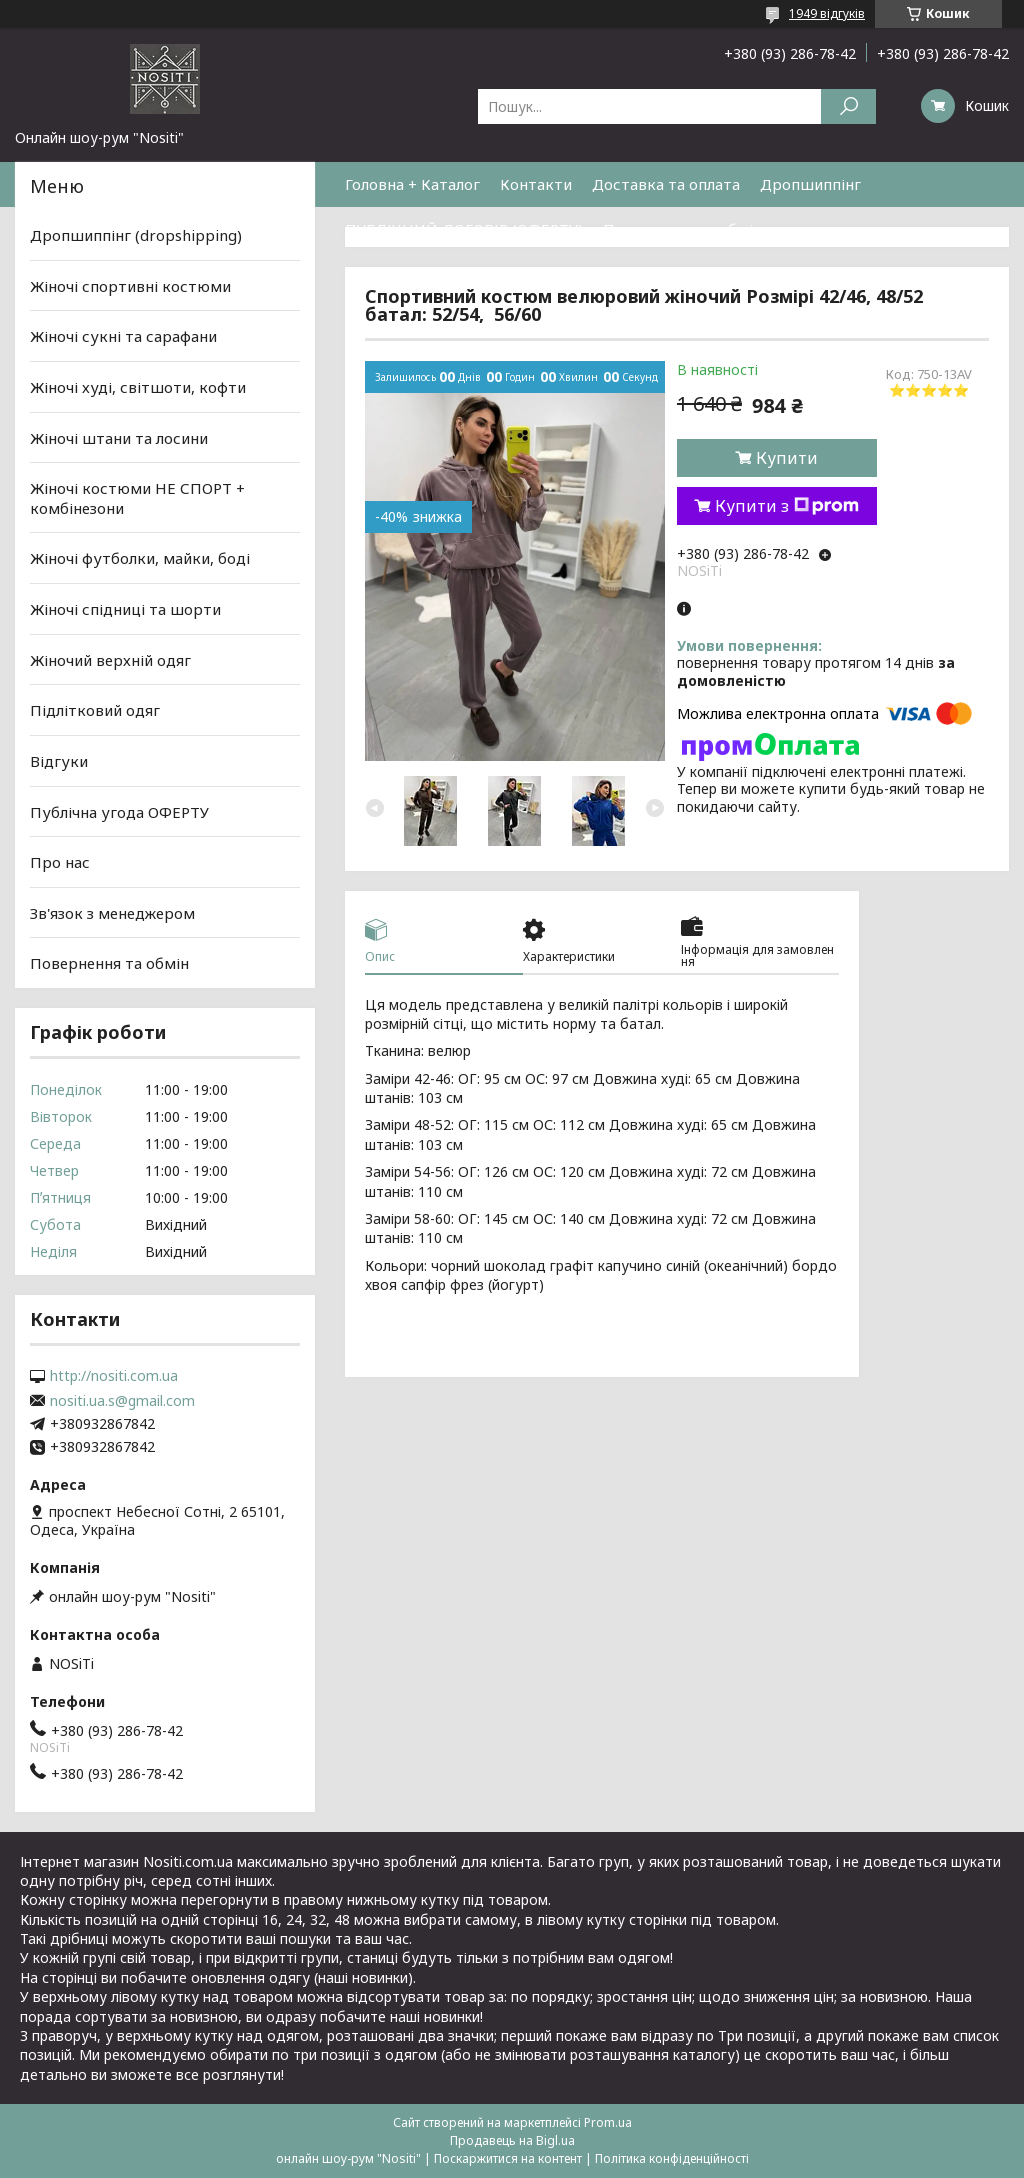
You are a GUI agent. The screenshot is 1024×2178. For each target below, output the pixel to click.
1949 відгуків (827, 13)
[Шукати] (848, 106)
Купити (787, 458)
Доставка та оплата (666, 184)
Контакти (536, 184)
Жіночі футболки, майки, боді (140, 558)
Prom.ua (608, 2122)
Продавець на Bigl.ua (512, 2140)
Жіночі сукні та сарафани (123, 336)
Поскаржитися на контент (508, 2158)
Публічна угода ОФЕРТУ (119, 811)
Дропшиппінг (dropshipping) (136, 235)
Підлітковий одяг (95, 710)
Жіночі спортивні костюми (130, 286)
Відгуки (59, 761)
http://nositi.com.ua (114, 1376)
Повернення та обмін (682, 229)
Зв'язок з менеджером (112, 913)
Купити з (787, 506)
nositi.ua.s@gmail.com (122, 1401)
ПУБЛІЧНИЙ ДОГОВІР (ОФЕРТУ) (464, 229)
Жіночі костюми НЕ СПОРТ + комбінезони (137, 498)
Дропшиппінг (810, 184)
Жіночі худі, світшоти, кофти (138, 387)
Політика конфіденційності (672, 2158)
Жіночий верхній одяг (110, 660)
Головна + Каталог (412, 184)
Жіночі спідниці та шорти (125, 609)
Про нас (60, 862)
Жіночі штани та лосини (119, 437)
